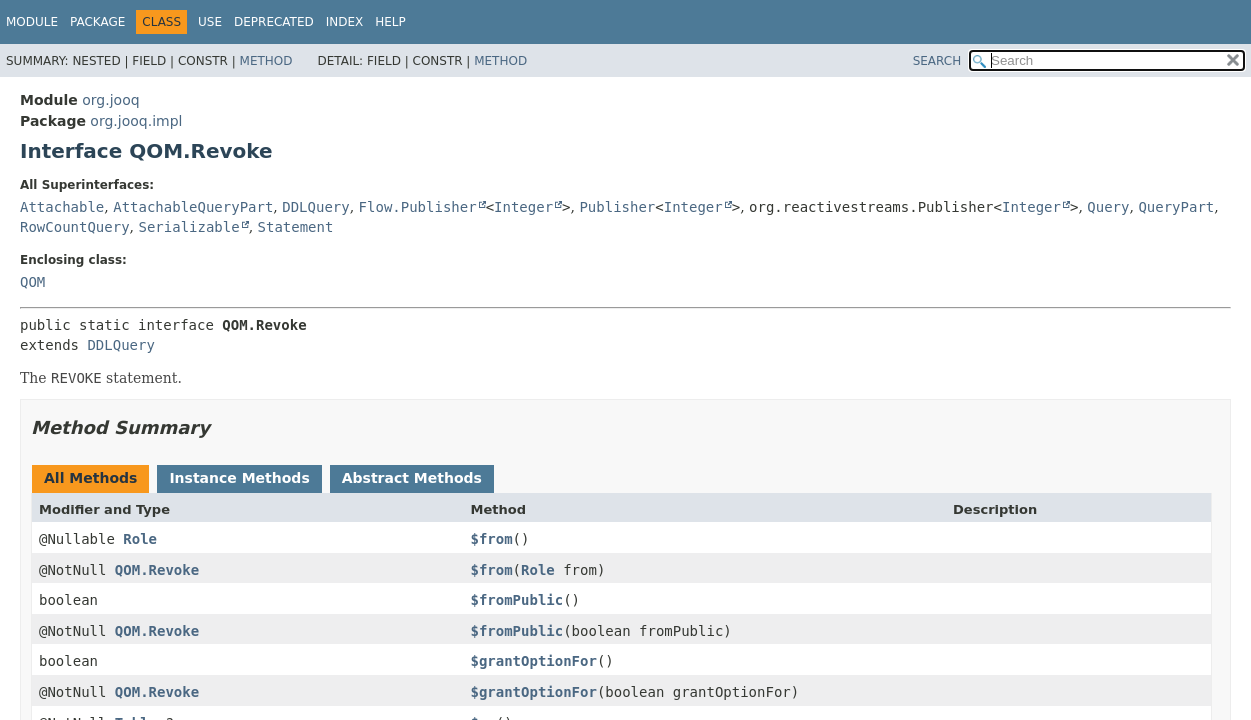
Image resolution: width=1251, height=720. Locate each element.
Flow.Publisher (418, 207)
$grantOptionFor (533, 661)
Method (266, 61)
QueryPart (1176, 207)
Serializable (188, 227)
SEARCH (937, 61)
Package (97, 22)
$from (491, 539)
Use (210, 22)
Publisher (617, 207)
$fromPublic (516, 600)
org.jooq (110, 100)
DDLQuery (315, 207)
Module (32, 22)
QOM (32, 282)
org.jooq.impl (136, 121)
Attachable (62, 207)
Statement (296, 227)
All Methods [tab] (90, 478)
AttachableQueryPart (193, 207)
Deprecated (274, 22)
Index (345, 22)
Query (1108, 207)
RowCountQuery (75, 227)
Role (140, 539)
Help (390, 22)
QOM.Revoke (157, 570)
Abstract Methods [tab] (412, 478)
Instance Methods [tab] (239, 478)
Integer (523, 207)
